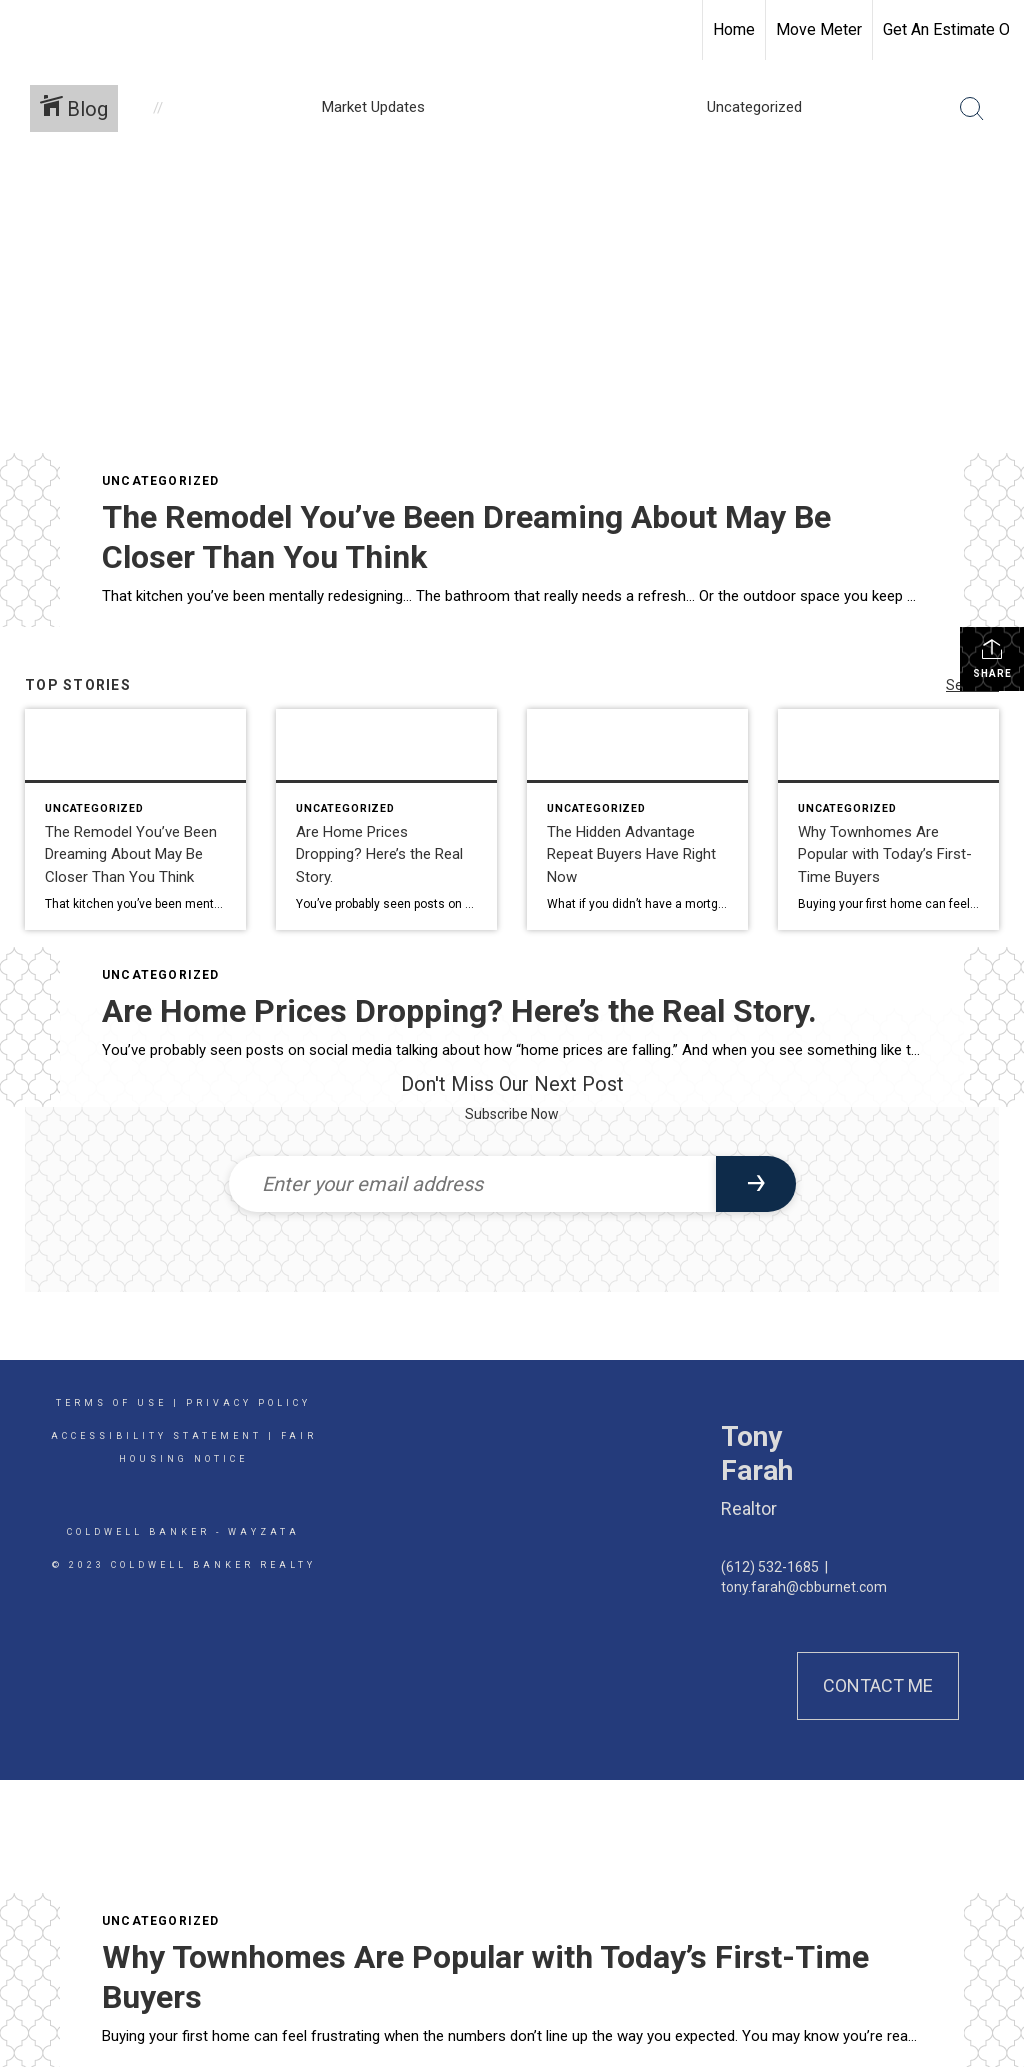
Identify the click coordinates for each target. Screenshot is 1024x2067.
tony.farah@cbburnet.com (804, 1587)
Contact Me (878, 1685)
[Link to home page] (25, 30)
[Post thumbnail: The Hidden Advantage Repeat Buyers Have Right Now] (637, 819)
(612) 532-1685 (770, 1567)
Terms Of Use (111, 1403)
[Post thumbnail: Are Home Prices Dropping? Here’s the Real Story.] (386, 819)
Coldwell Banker (138, 1532)
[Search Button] (972, 109)
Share (992, 658)
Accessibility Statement (156, 1436)
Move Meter (819, 29)
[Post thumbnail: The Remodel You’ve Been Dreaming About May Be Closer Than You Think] (135, 819)
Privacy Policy (248, 1403)
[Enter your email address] (472, 1184)
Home (734, 29)
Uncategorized (161, 481)
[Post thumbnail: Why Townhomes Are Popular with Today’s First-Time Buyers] (888, 819)
